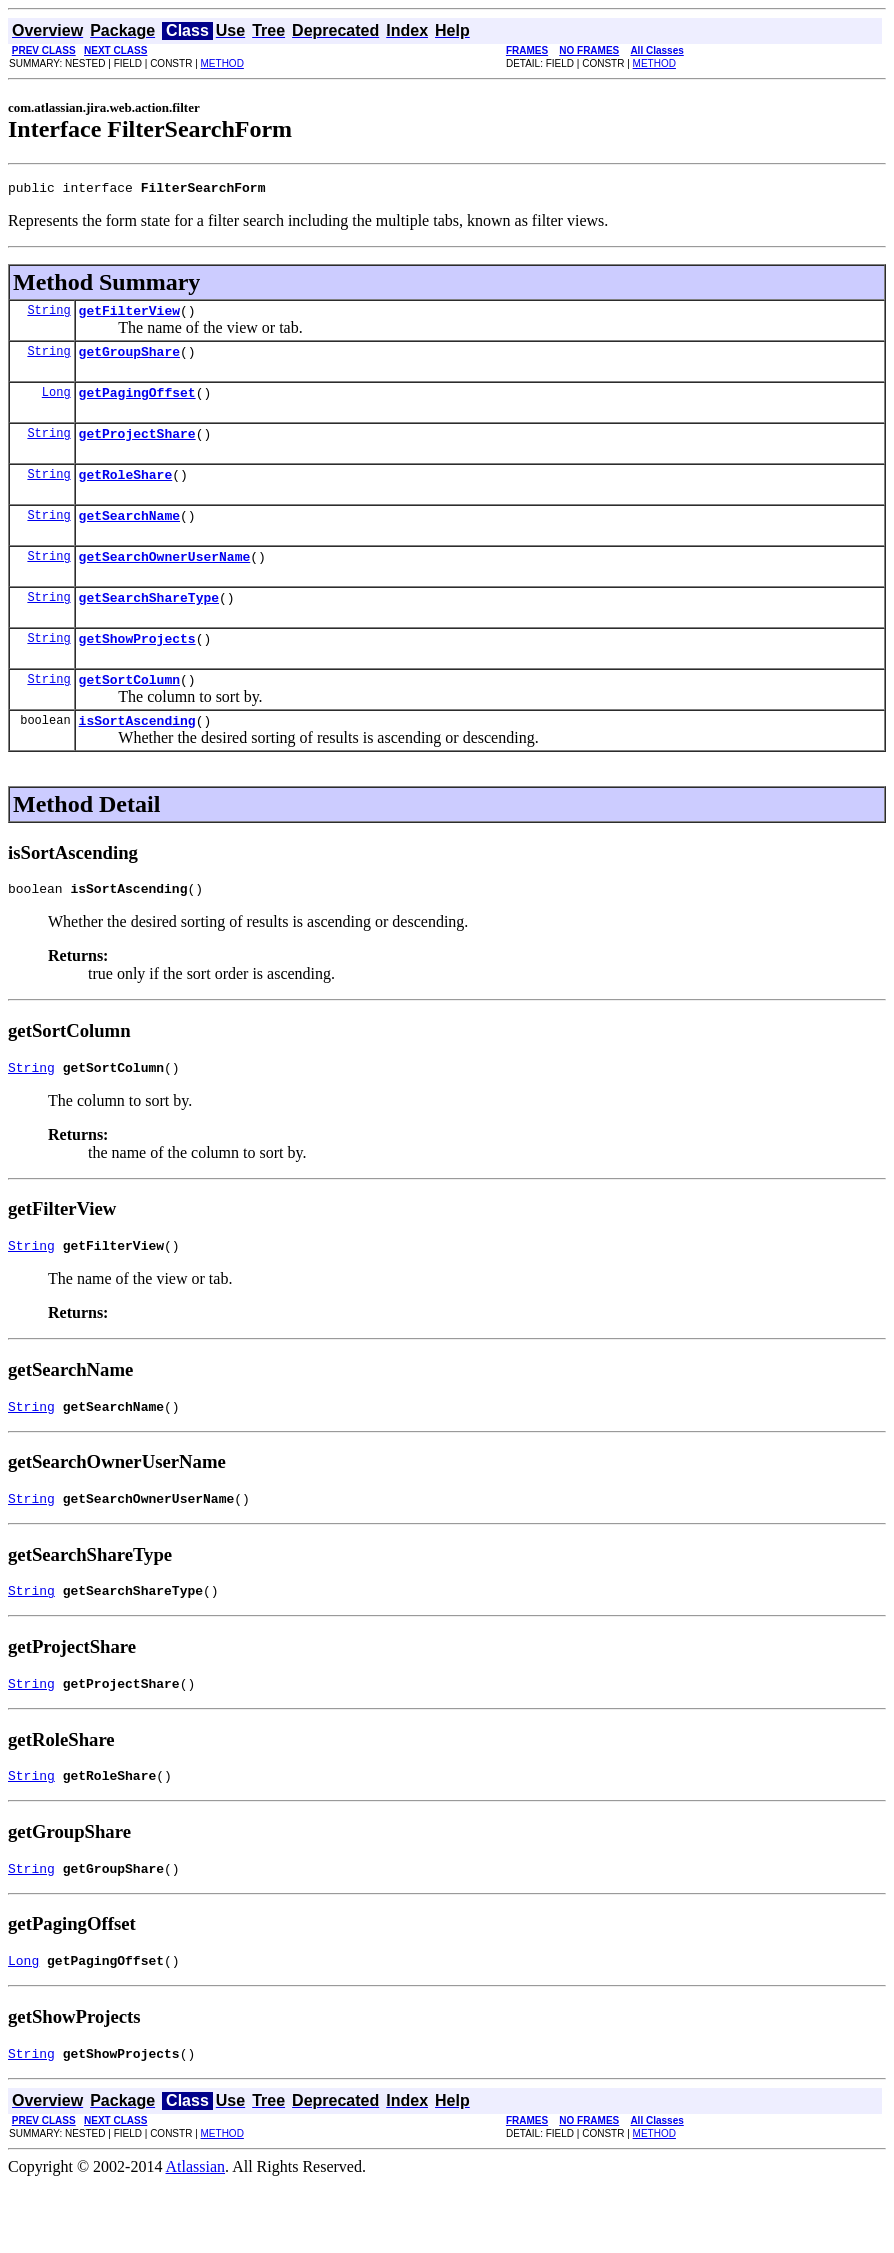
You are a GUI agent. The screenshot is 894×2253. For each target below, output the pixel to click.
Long (56, 403)
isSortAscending (137, 756)
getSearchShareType (149, 624)
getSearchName (129, 536)
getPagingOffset (137, 404)
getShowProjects (137, 668)
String (48, 315)
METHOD (222, 63)
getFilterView (129, 316)
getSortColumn (129, 712)
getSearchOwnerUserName (165, 580)
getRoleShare (126, 492)
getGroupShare (129, 360)
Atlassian (196, 2235)
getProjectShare (137, 448)
